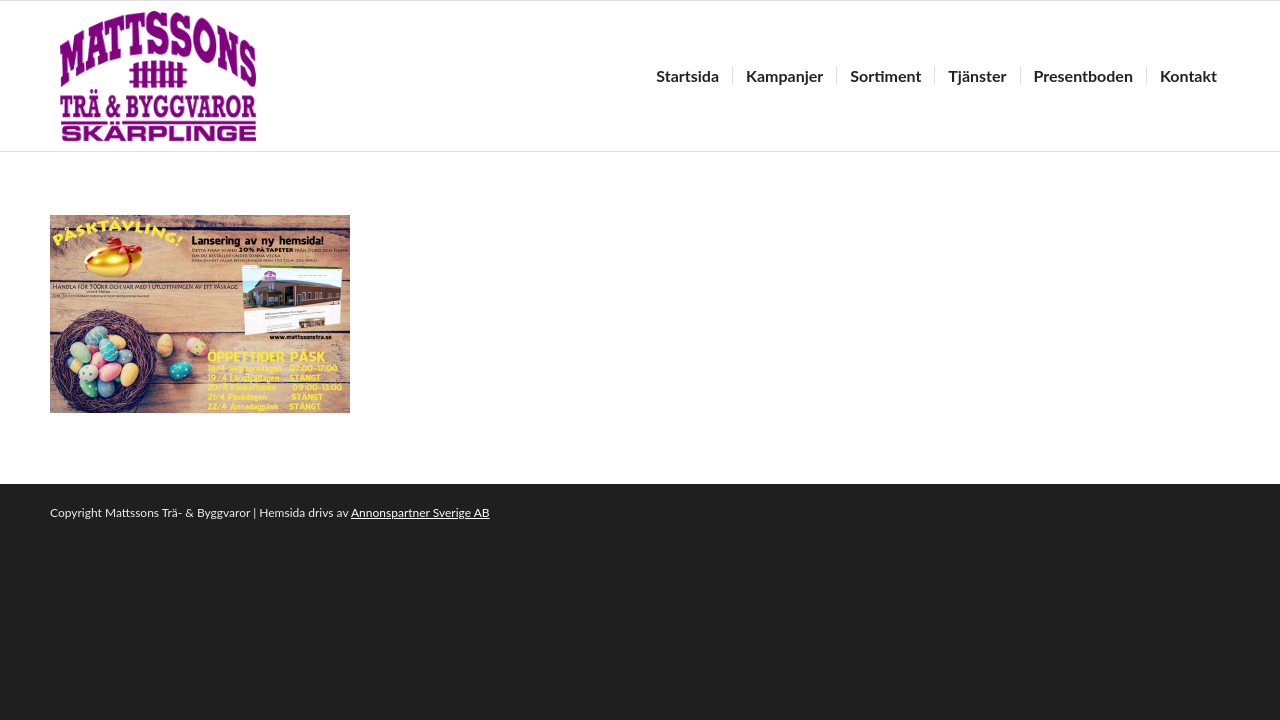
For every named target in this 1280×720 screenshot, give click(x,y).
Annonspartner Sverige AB (420, 512)
